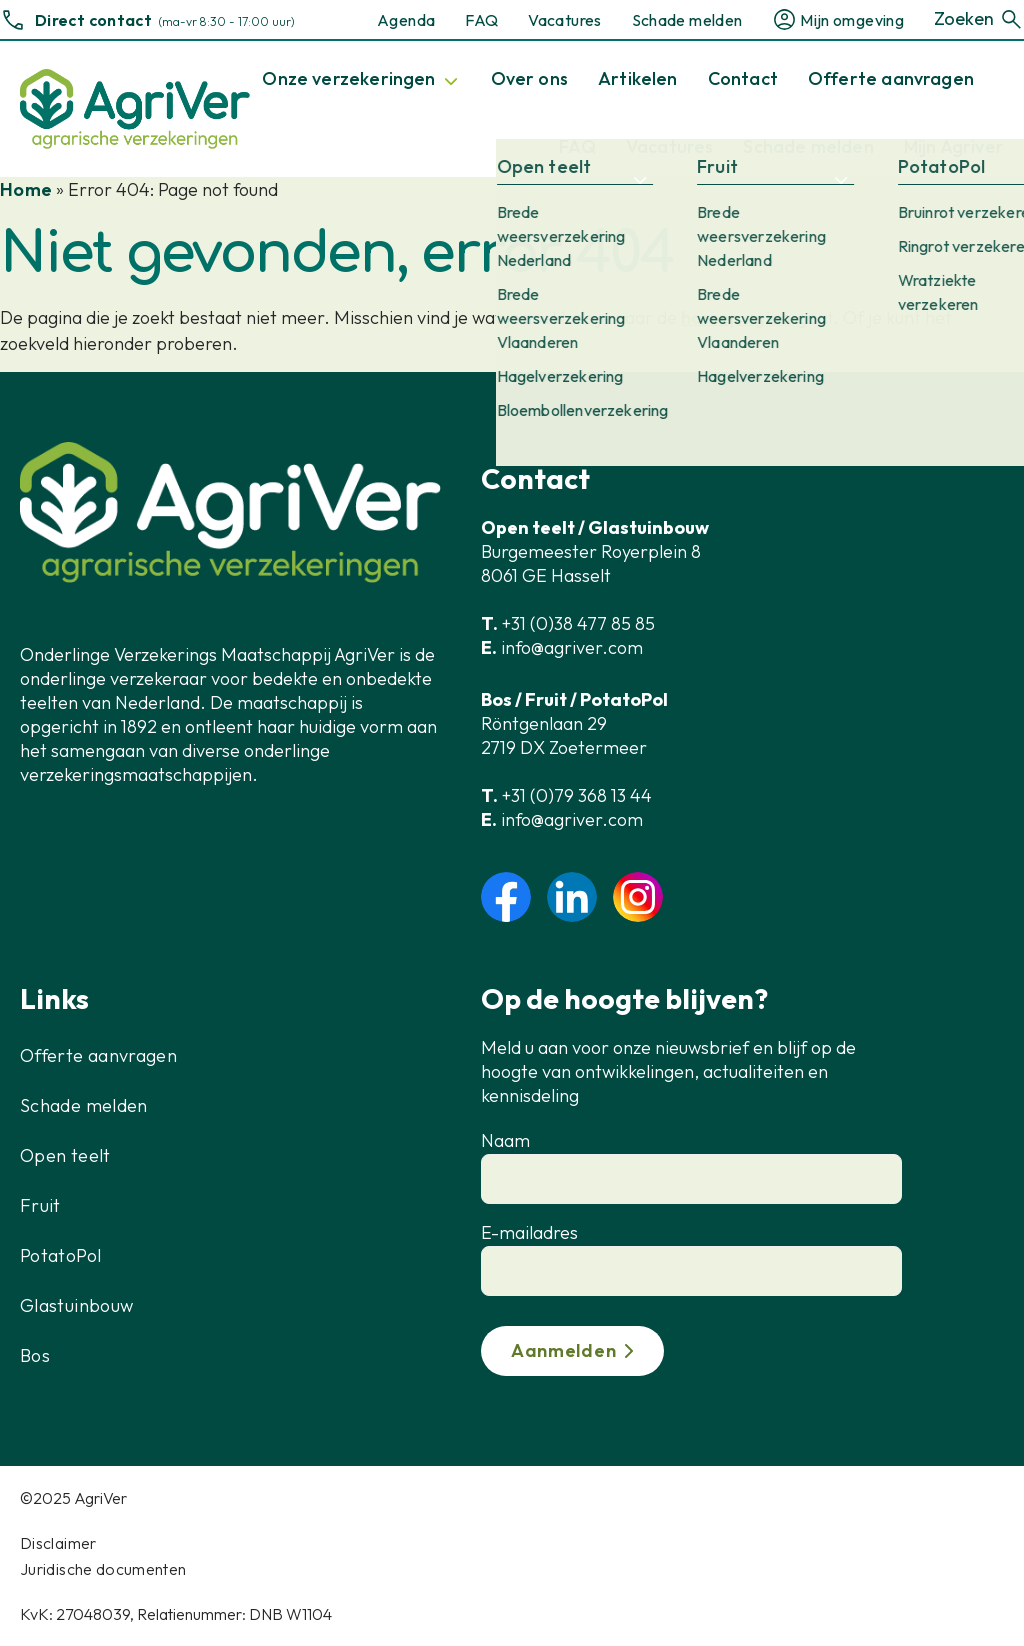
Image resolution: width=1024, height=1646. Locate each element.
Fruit (40, 1205)
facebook (506, 897)
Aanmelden (563, 1350)
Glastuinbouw (76, 1305)
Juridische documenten (103, 1569)
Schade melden (687, 20)
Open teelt (65, 1155)
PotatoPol (60, 1255)
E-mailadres (529, 1232)
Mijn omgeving (852, 20)
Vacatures (564, 20)
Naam (505, 1140)
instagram (638, 897)
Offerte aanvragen (98, 1055)
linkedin (572, 897)
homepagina (737, 317)
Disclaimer (58, 1543)
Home (26, 189)
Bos (35, 1355)
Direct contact (93, 20)
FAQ (481, 20)
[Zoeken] (1011, 19)
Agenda (406, 20)
